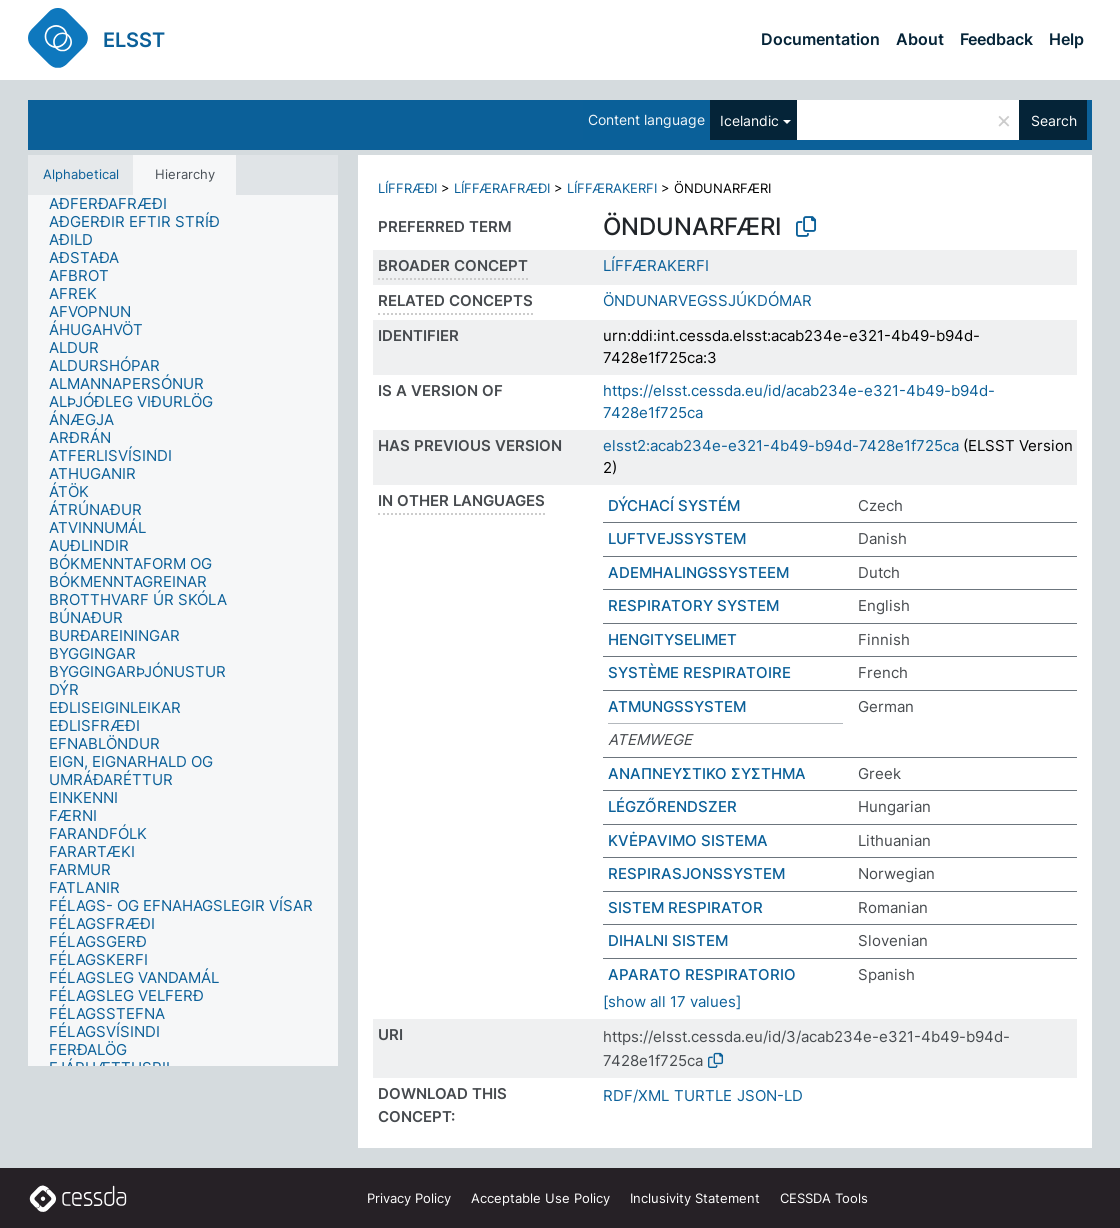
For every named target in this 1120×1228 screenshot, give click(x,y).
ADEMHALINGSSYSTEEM (698, 572)
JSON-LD (770, 1095)
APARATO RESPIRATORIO (702, 974)
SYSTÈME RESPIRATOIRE (699, 672)
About (920, 39)
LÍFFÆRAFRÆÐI (502, 188)
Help (1066, 39)
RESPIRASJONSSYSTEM (696, 873)
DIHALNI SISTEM (668, 940)
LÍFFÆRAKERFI (612, 188)
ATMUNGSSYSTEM (677, 706)
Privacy (409, 1198)
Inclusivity (695, 1198)
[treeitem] (116, 204)
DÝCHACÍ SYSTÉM (674, 505)
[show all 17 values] (672, 1001)
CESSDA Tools (824, 1198)
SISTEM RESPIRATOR (685, 907)
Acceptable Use (540, 1198)
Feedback (996, 39)
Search (1054, 120)
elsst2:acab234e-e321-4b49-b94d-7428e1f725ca (781, 445)
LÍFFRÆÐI (407, 188)
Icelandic (749, 120)
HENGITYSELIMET (672, 639)
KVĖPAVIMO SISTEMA (688, 840)
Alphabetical (81, 174)
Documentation (820, 39)
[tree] (183, 631)
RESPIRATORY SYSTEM (693, 605)
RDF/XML (636, 1095)
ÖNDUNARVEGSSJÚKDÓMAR (707, 300)
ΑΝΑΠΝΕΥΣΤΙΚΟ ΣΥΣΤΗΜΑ (707, 773)
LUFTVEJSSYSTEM (677, 538)
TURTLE (703, 1095)
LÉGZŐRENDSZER (672, 806)
